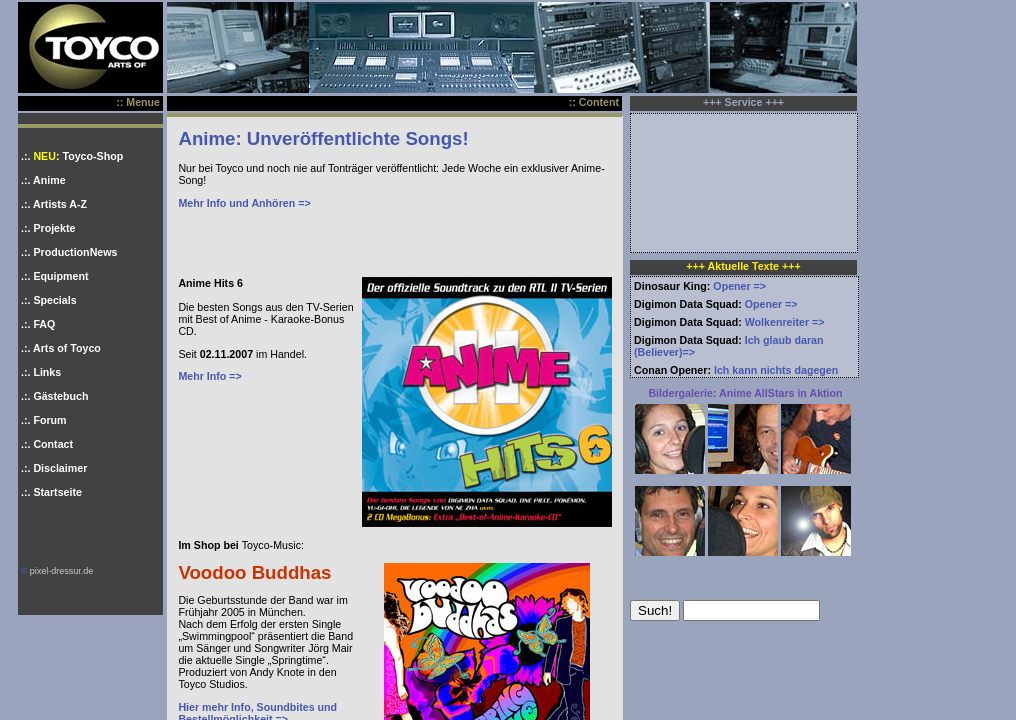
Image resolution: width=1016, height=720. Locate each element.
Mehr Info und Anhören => (244, 203)
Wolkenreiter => (785, 322)
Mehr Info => (209, 376)
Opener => (739, 286)
